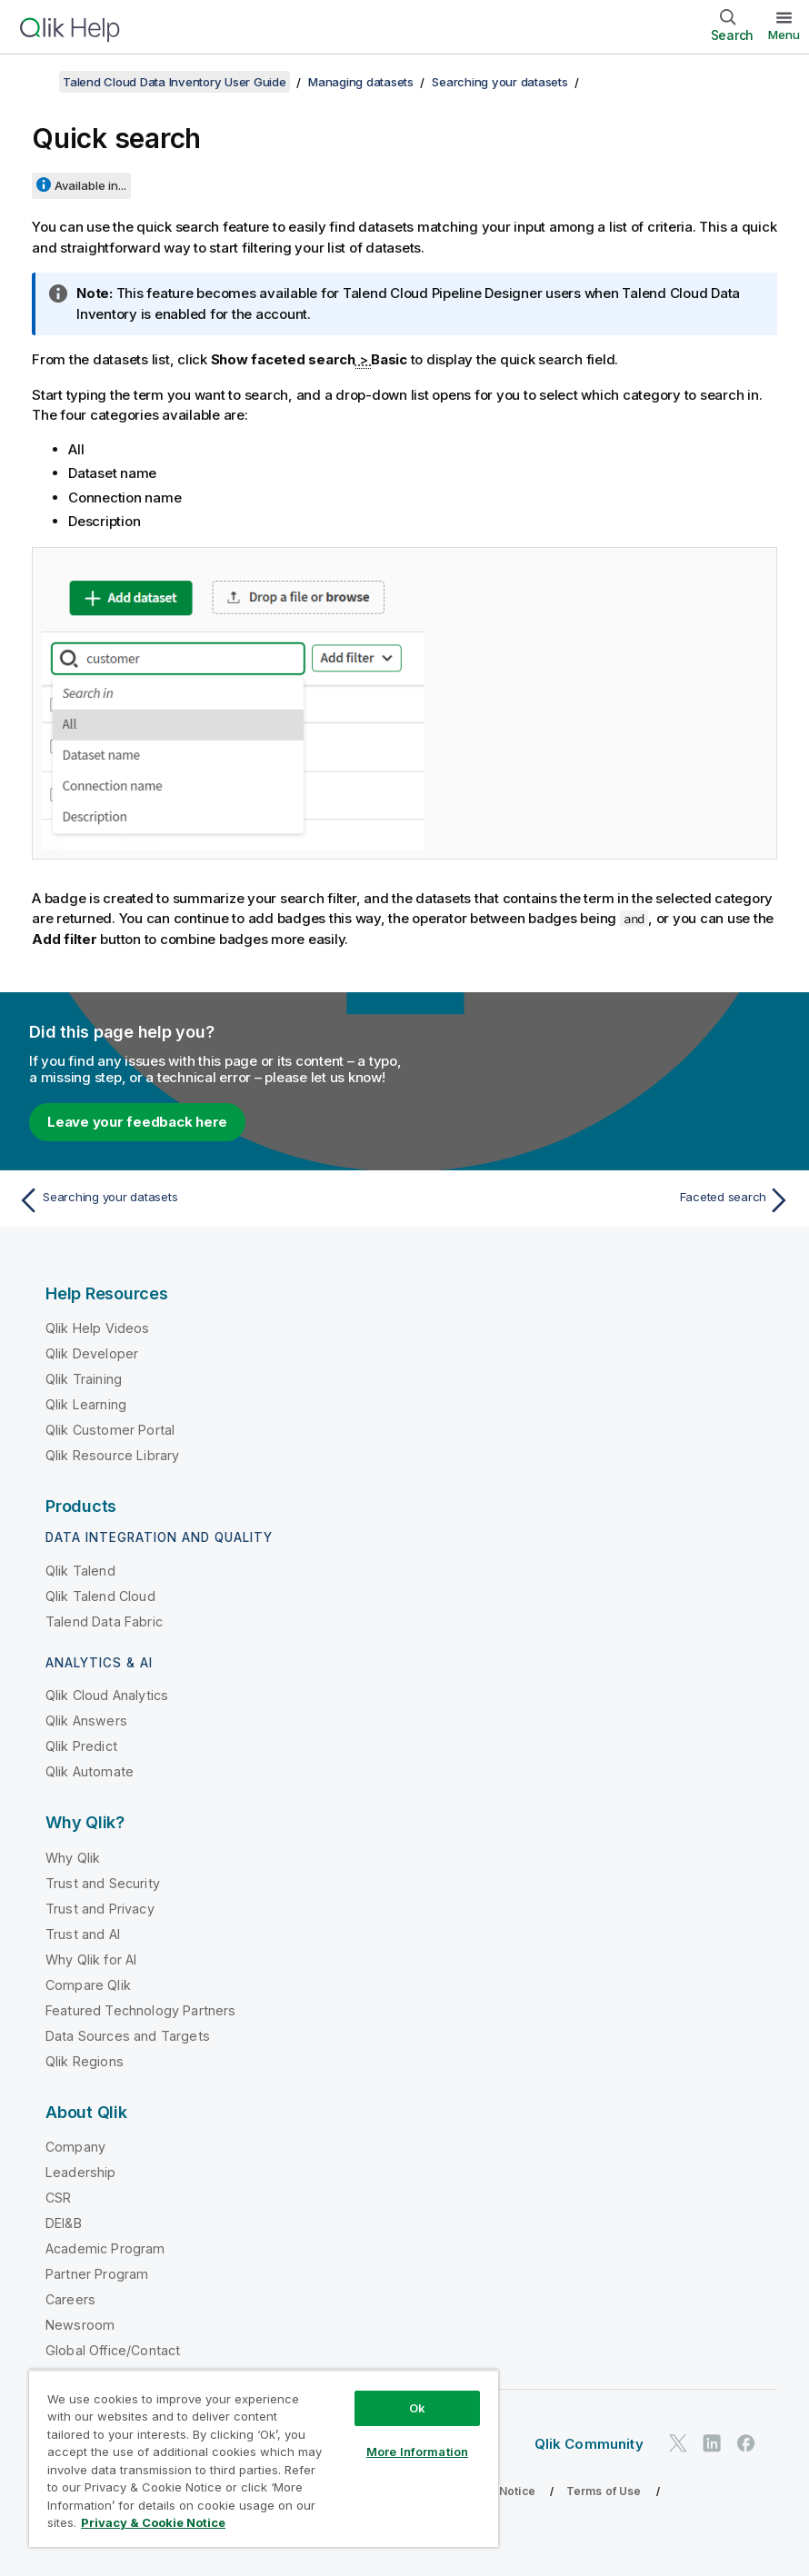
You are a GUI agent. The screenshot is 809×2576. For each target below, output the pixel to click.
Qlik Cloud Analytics (106, 1695)
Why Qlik (72, 1857)
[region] (263, 2458)
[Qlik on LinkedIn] (711, 2443)
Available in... (90, 185)
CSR (58, 2197)
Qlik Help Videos (97, 1328)
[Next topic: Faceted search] (604, 1200)
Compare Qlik (88, 1985)
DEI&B (63, 2223)
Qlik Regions (84, 2061)
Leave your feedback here (137, 1121)
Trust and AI (82, 1934)
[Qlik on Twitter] (678, 2443)
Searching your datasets (499, 82)
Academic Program (105, 2248)
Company (75, 2146)
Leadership (80, 2172)
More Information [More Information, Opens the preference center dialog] (417, 2451)
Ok (417, 2408)
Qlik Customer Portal (110, 1429)
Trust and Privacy (100, 1908)
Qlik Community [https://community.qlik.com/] (589, 2443)
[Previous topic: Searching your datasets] (205, 1200)
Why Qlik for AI (90, 1959)
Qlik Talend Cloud (100, 1596)
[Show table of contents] (36, 82)
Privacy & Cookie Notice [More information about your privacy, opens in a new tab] (153, 2522)
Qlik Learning (85, 1404)
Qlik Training (83, 1379)
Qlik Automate (89, 1771)
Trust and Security (102, 1883)
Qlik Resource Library (112, 1455)
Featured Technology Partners (140, 2010)
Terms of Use (604, 2491)
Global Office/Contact (112, 2350)
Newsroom (80, 2324)
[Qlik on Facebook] (746, 2443)
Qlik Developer (91, 1353)
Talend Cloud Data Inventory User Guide (174, 82)
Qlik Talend (80, 1570)
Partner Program (96, 2274)
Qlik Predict (81, 1746)
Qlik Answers (86, 1720)
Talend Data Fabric (104, 1621)
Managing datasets (361, 82)
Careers (70, 2299)
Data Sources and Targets (127, 2036)
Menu (784, 34)
